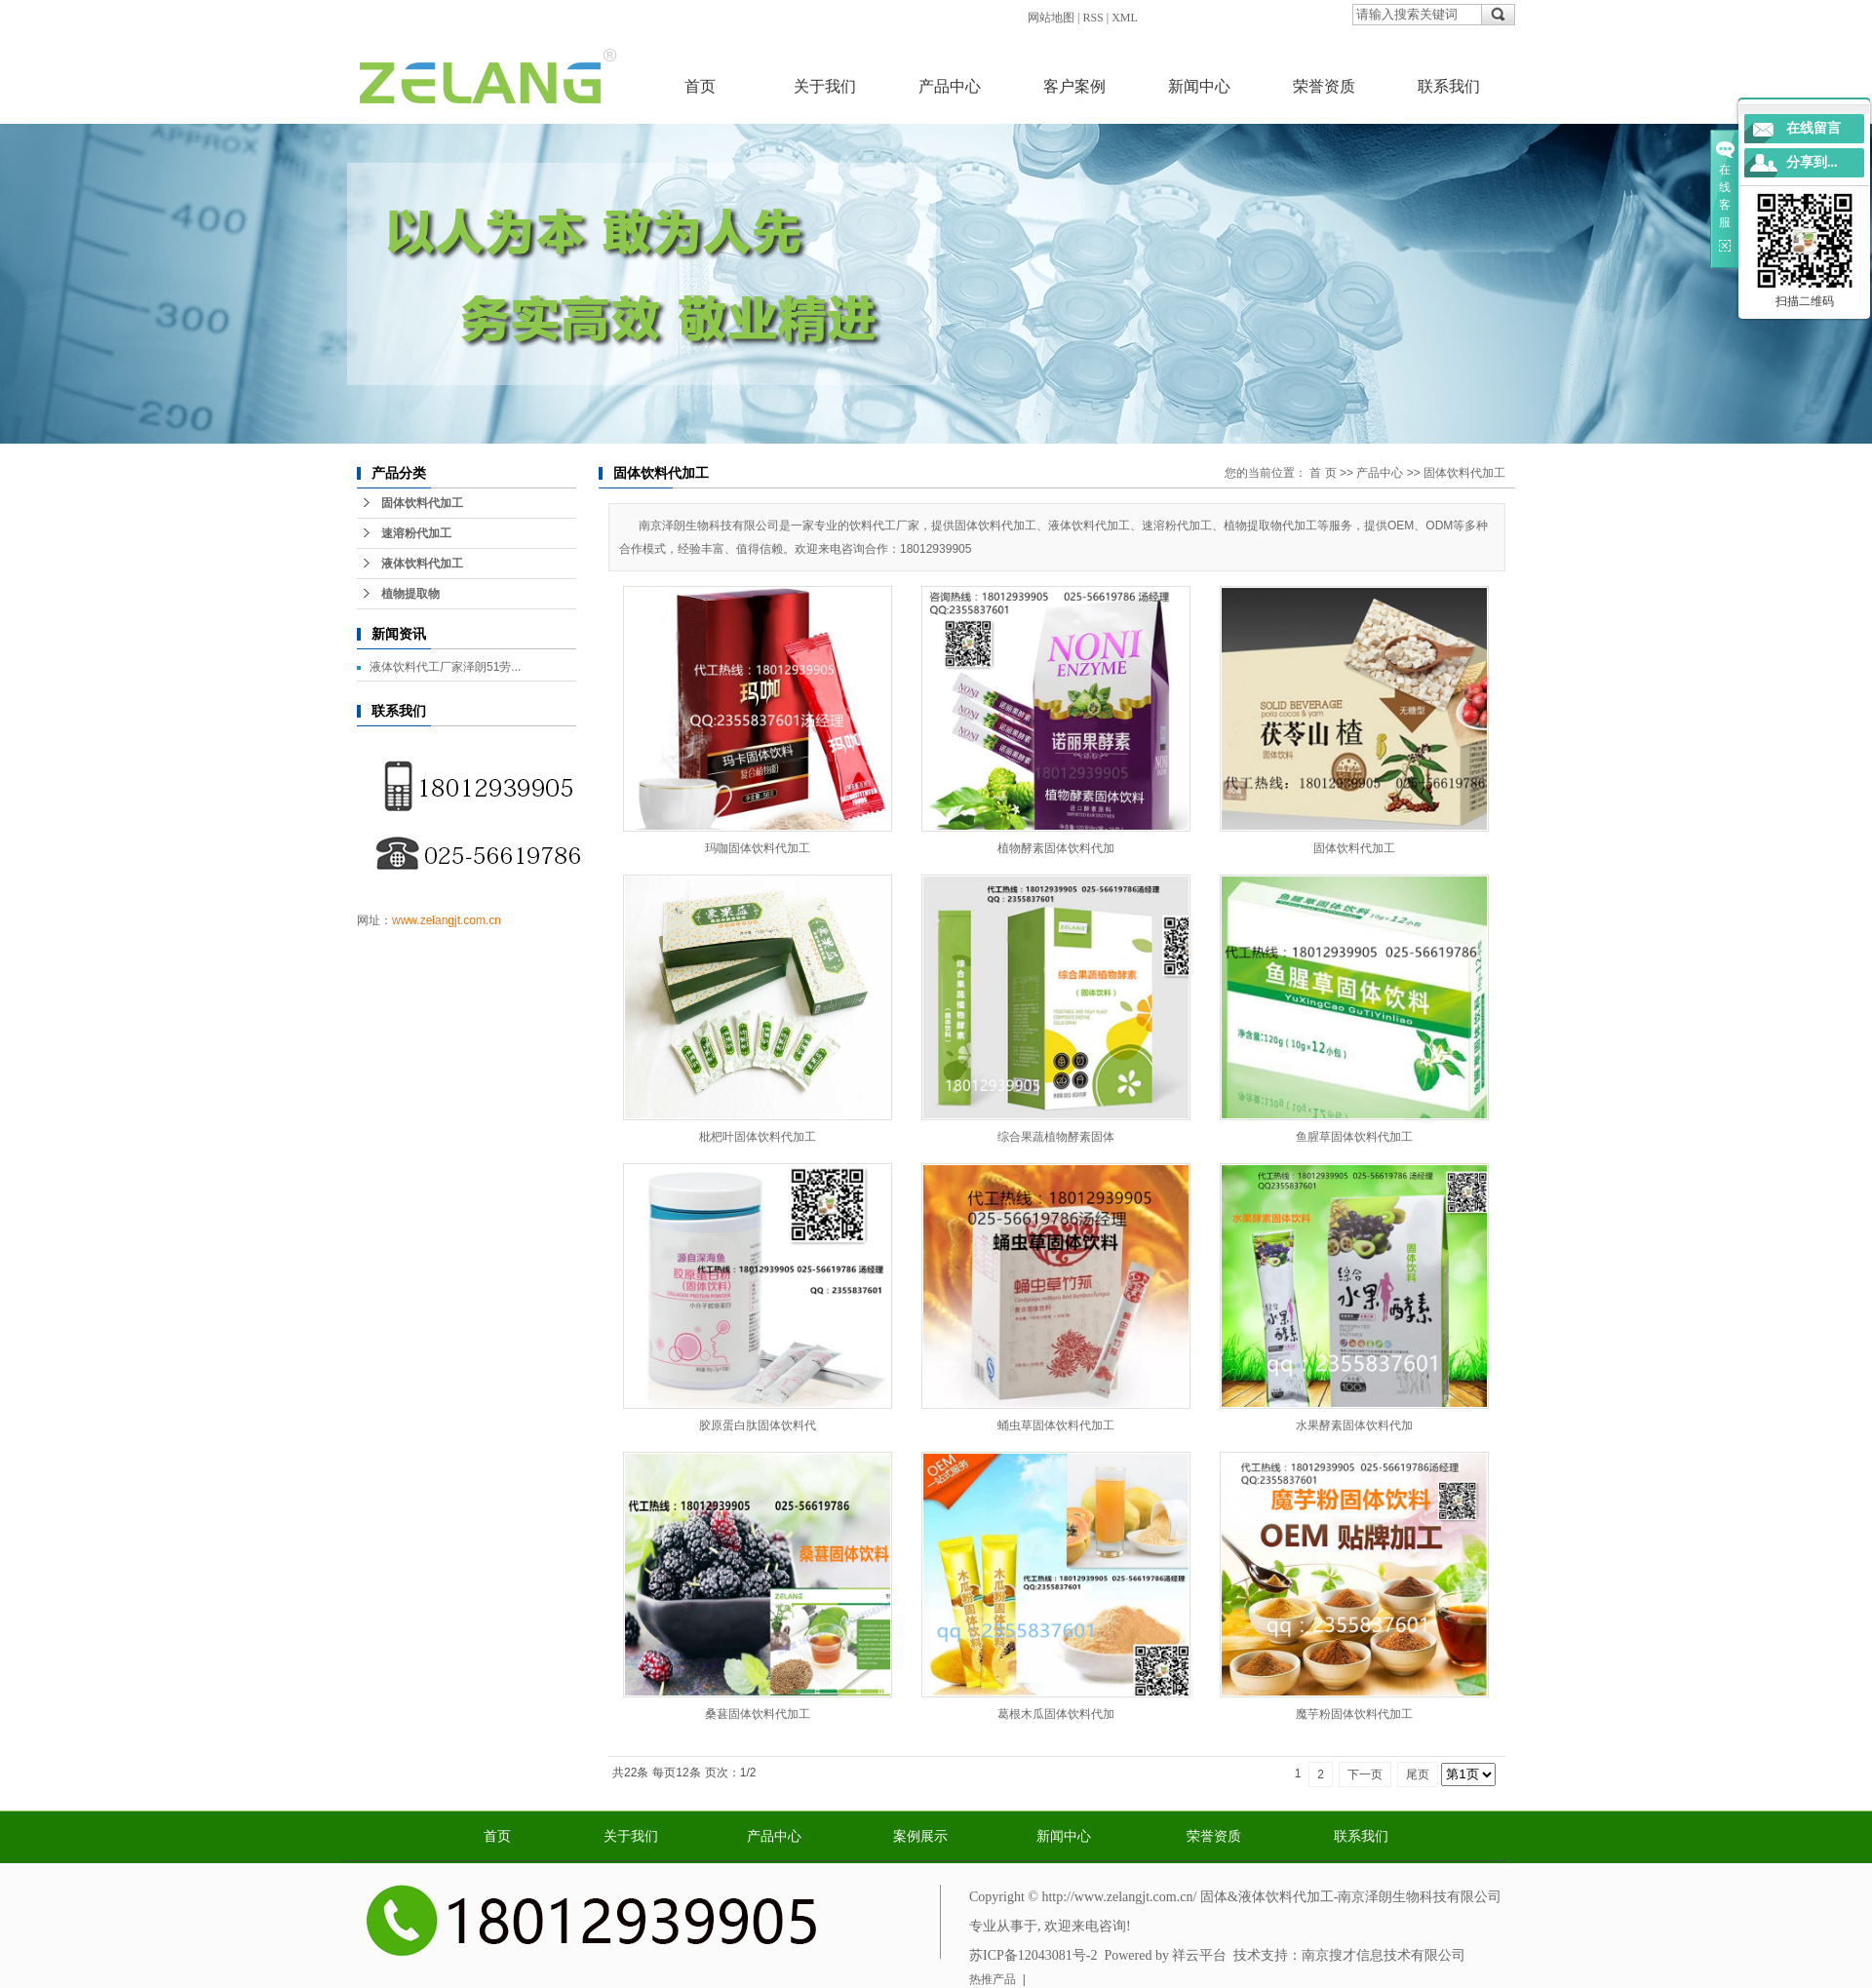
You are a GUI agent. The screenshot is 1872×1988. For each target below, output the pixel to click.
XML (1125, 17)
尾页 (1417, 1774)
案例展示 (920, 1836)
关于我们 (825, 86)
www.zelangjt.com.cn (446, 920)
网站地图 (1051, 17)
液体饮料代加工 (422, 563)
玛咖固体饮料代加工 (757, 848)
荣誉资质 (1324, 86)
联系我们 (1449, 86)
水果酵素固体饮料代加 (1354, 1425)
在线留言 (1813, 128)
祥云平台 (1199, 1955)
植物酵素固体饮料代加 (1055, 848)
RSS (1092, 17)
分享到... (1812, 162)
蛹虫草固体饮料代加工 (1055, 1425)
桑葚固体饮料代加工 (757, 1714)
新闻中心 (1199, 86)
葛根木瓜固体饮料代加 (1055, 1714)
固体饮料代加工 (422, 503)
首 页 (1322, 473)
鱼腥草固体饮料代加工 (1354, 1137)
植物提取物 (410, 594)
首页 (700, 86)
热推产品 (992, 1979)
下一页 (1365, 1774)
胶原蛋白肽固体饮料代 (757, 1425)
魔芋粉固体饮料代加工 (1354, 1714)
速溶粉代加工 (416, 533)
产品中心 (949, 86)
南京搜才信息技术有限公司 (1383, 1955)
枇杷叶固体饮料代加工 (757, 1137)
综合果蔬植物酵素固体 (1055, 1137)
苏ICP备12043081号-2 (1033, 1955)
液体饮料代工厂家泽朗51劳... (445, 667)
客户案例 (1074, 86)
